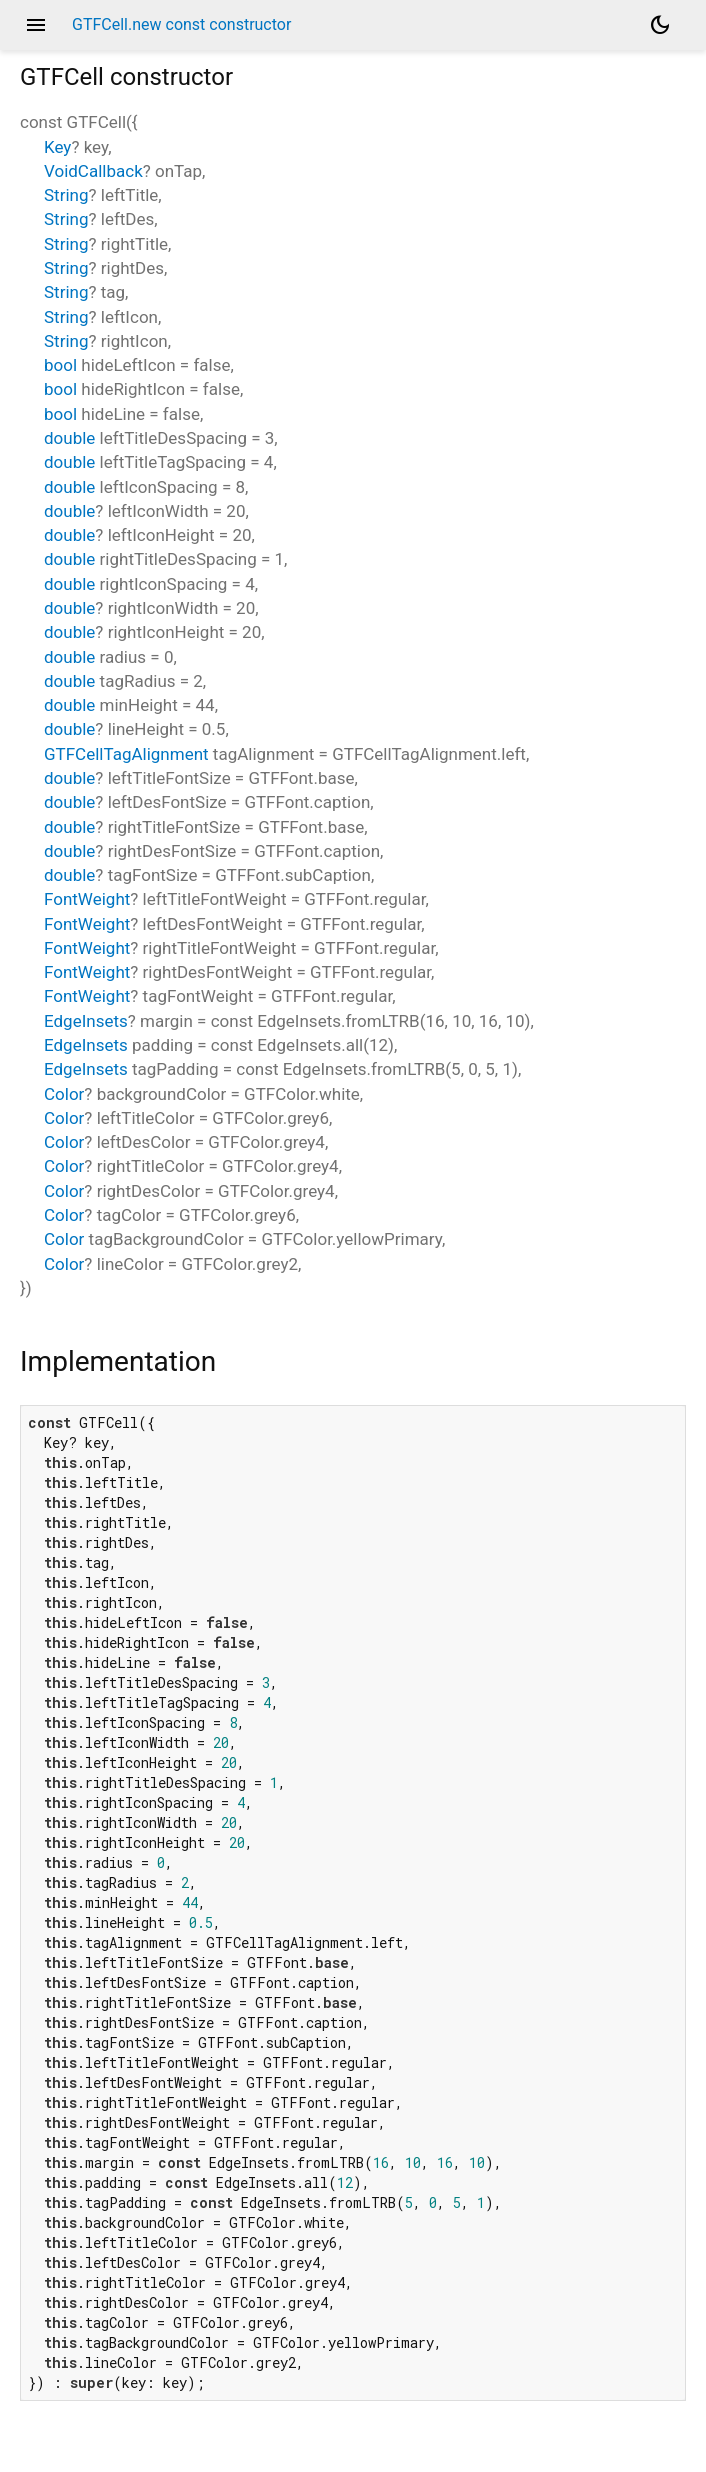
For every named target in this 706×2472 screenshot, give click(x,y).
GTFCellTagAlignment (126, 754)
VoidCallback (93, 171)
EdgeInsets (86, 1021)
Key (57, 147)
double (69, 438)
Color (64, 1094)
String (66, 195)
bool (60, 365)
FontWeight (87, 899)
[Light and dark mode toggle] (660, 25)
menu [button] (36, 25)
